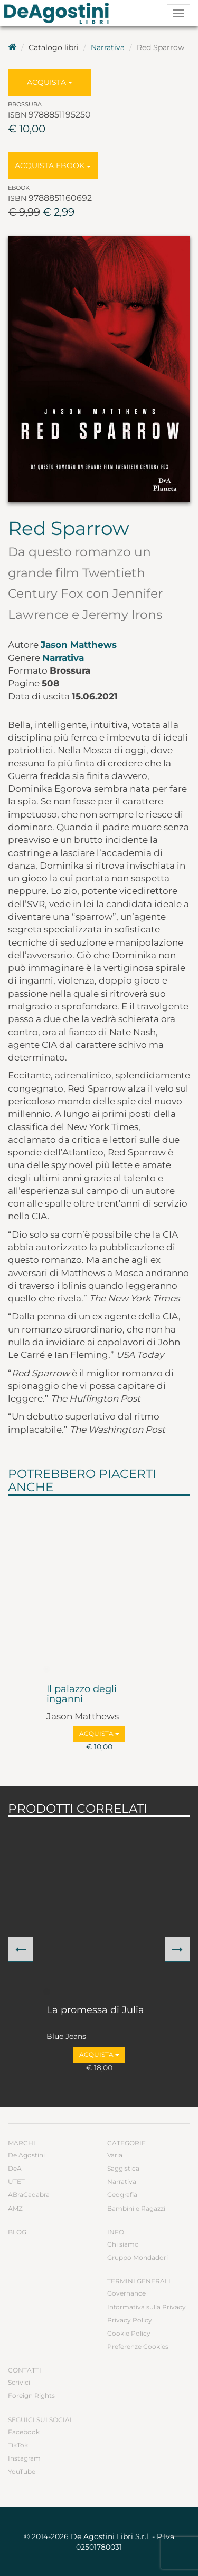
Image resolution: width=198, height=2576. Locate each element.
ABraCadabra (29, 2195)
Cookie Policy (128, 2333)
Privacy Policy (129, 2320)
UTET (16, 2181)
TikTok (18, 2445)
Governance (126, 2293)
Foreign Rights (31, 2395)
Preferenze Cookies (137, 2346)
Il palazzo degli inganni (81, 1694)
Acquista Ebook (53, 165)
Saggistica (123, 2168)
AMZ (15, 2208)
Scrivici (19, 2382)
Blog (17, 2232)
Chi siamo (123, 2244)
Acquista (49, 82)
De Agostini (26, 2155)
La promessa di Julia (95, 2010)
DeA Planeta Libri (59, 13)
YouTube (21, 2471)
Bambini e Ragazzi (136, 2208)
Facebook (24, 2432)
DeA (15, 2168)
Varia (114, 2155)
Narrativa (108, 47)
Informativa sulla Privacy (146, 2307)
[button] (20, 1949)
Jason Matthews (79, 644)
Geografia (122, 2195)
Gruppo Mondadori (137, 2257)
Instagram (24, 2458)
